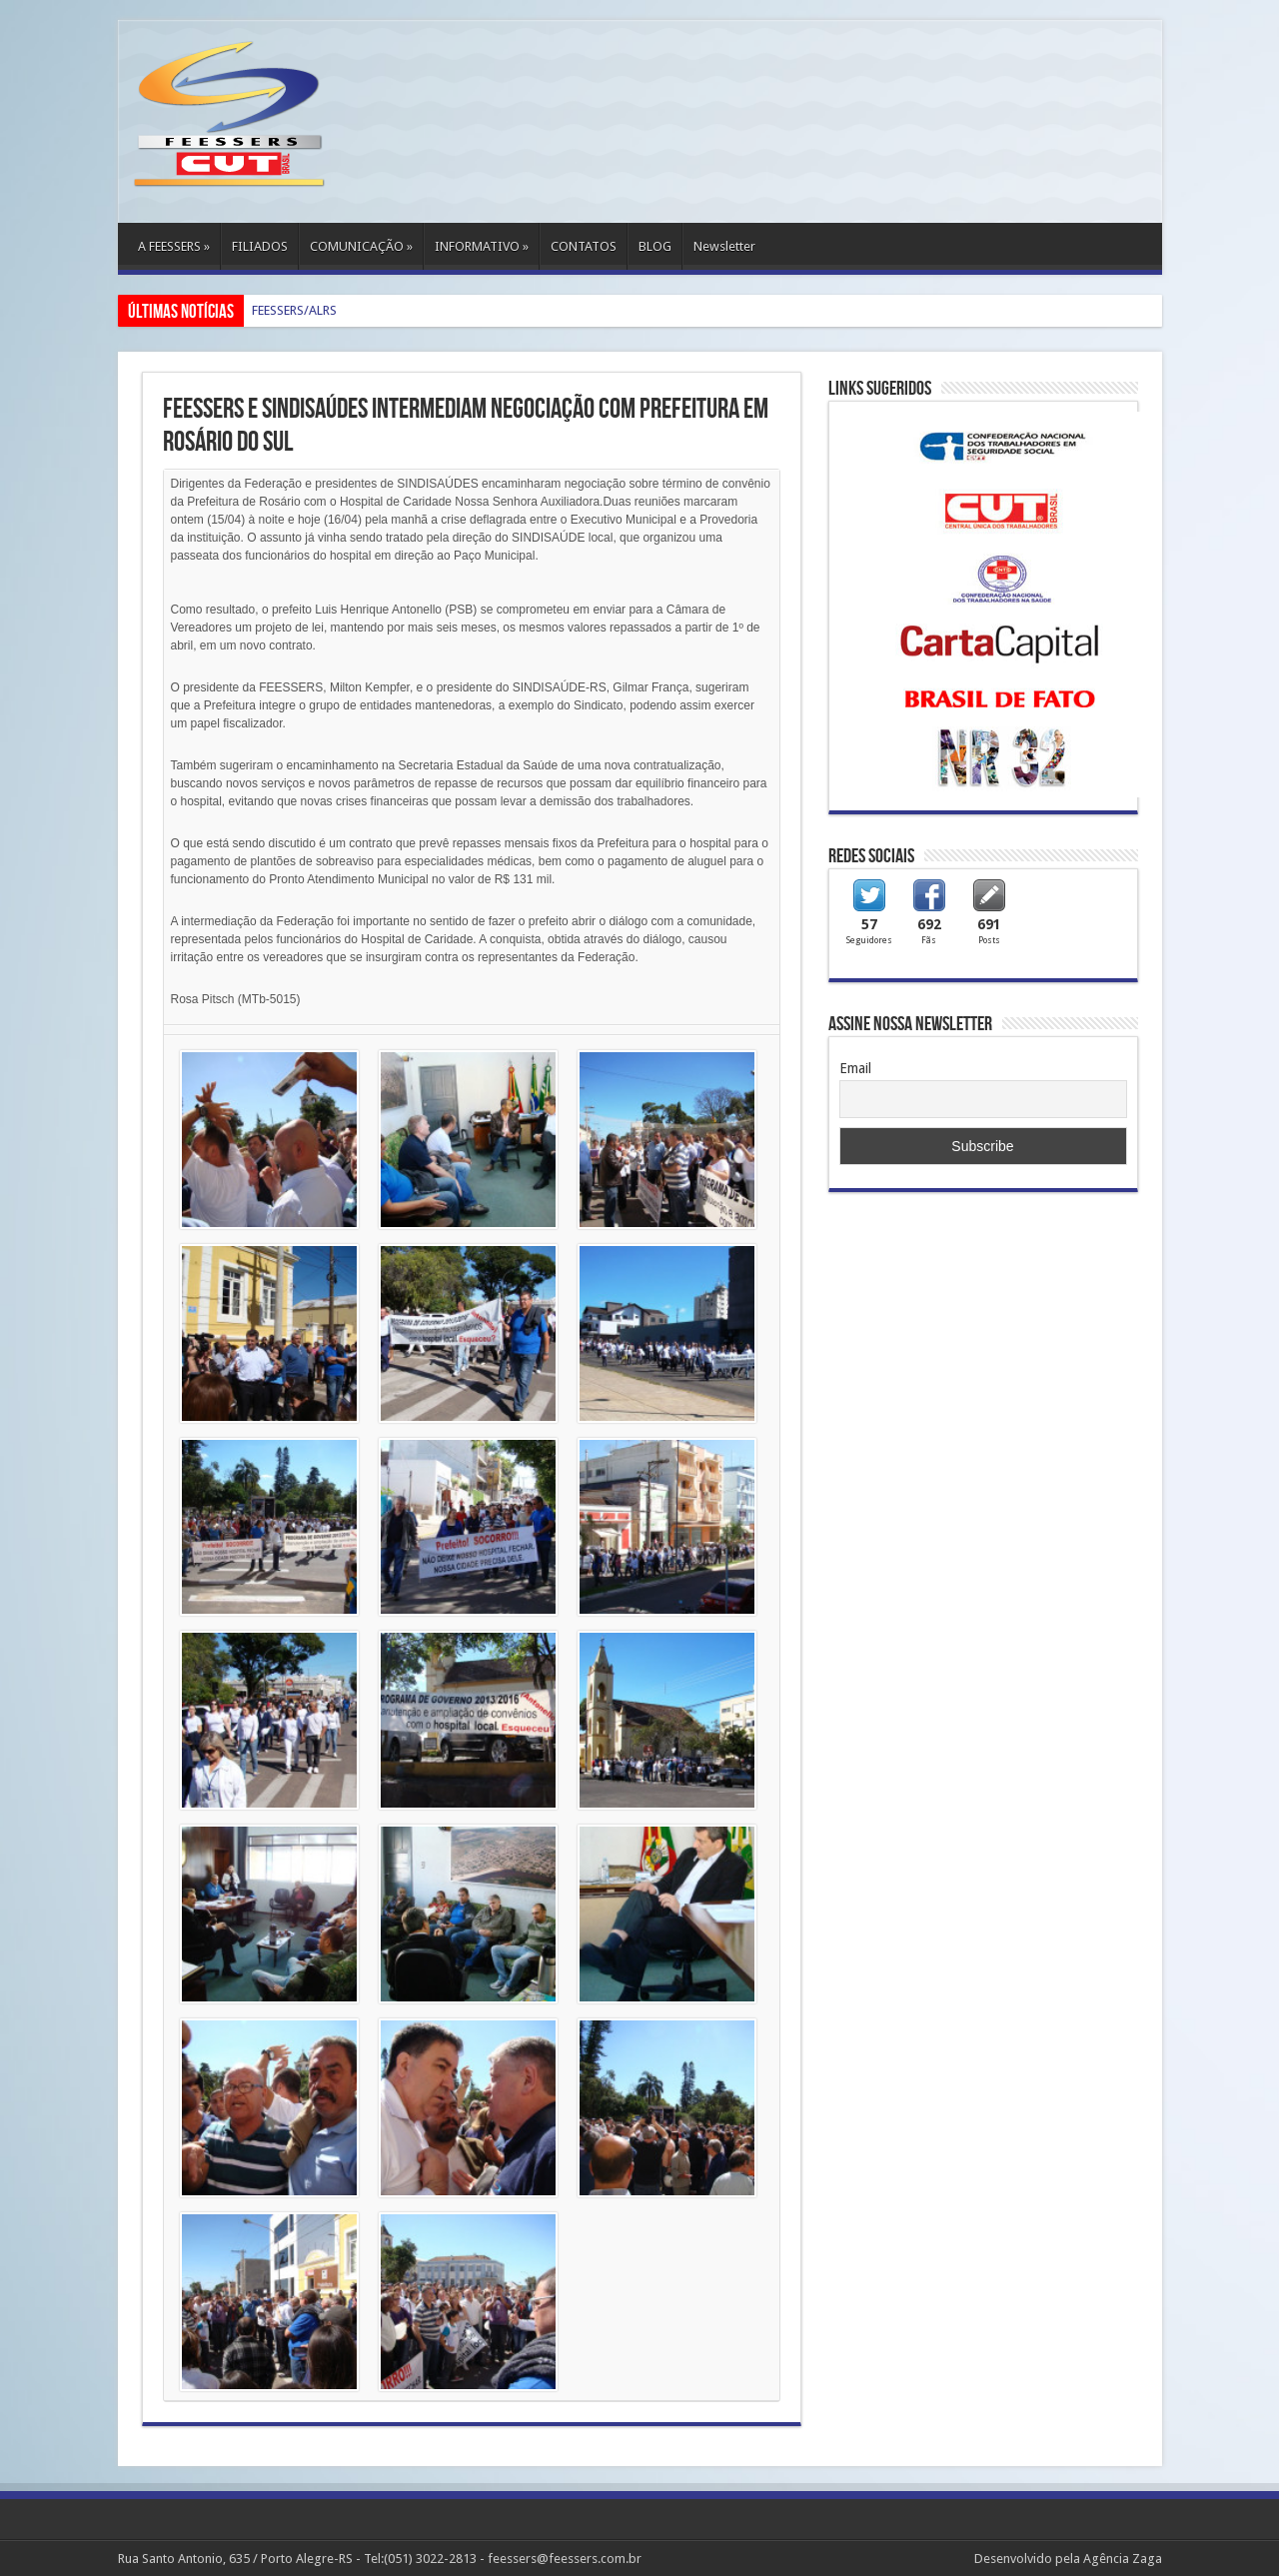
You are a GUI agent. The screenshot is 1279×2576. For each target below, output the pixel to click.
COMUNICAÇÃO (361, 246)
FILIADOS (260, 246)
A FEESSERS (174, 246)
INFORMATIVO (482, 246)
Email (855, 1068)
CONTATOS (584, 246)
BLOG (655, 246)
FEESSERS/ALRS (294, 310)
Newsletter (724, 246)
